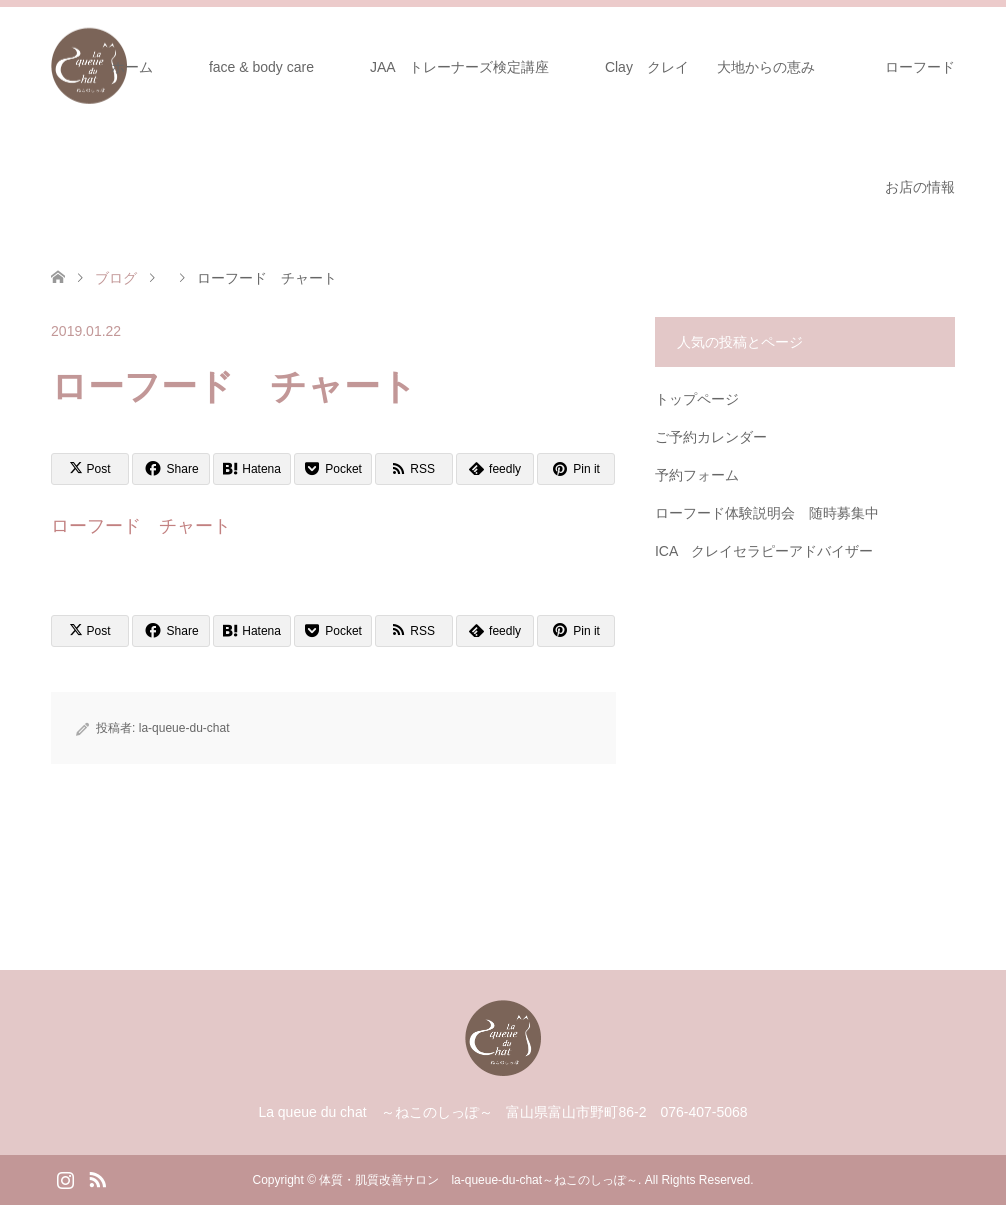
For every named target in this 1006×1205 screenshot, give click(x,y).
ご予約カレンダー (711, 437)
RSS (97, 1178)
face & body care (261, 67)
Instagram (65, 1178)
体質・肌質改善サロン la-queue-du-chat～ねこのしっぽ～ (478, 1180)
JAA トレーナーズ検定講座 (459, 67)
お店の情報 (920, 187)
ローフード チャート (141, 526)
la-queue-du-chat (184, 728)
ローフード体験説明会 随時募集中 (767, 513)
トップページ (697, 399)
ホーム (132, 67)
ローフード (927, 67)
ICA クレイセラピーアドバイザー (764, 551)
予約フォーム (697, 475)
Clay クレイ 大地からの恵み (710, 67)
